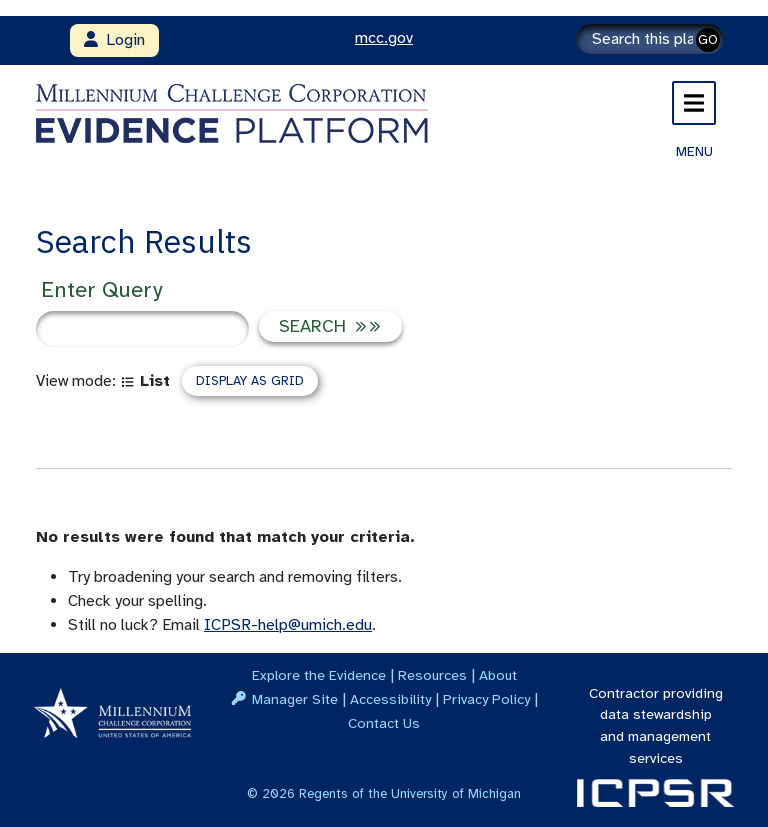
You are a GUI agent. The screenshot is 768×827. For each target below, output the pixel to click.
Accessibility (390, 699)
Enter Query (101, 289)
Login (114, 40)
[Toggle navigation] (694, 103)
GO (708, 39)
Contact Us (384, 723)
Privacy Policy (486, 699)
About (498, 675)
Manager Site (295, 699)
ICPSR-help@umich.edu (288, 625)
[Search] (650, 39)
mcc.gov (384, 38)
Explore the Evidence (319, 675)
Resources (432, 675)
